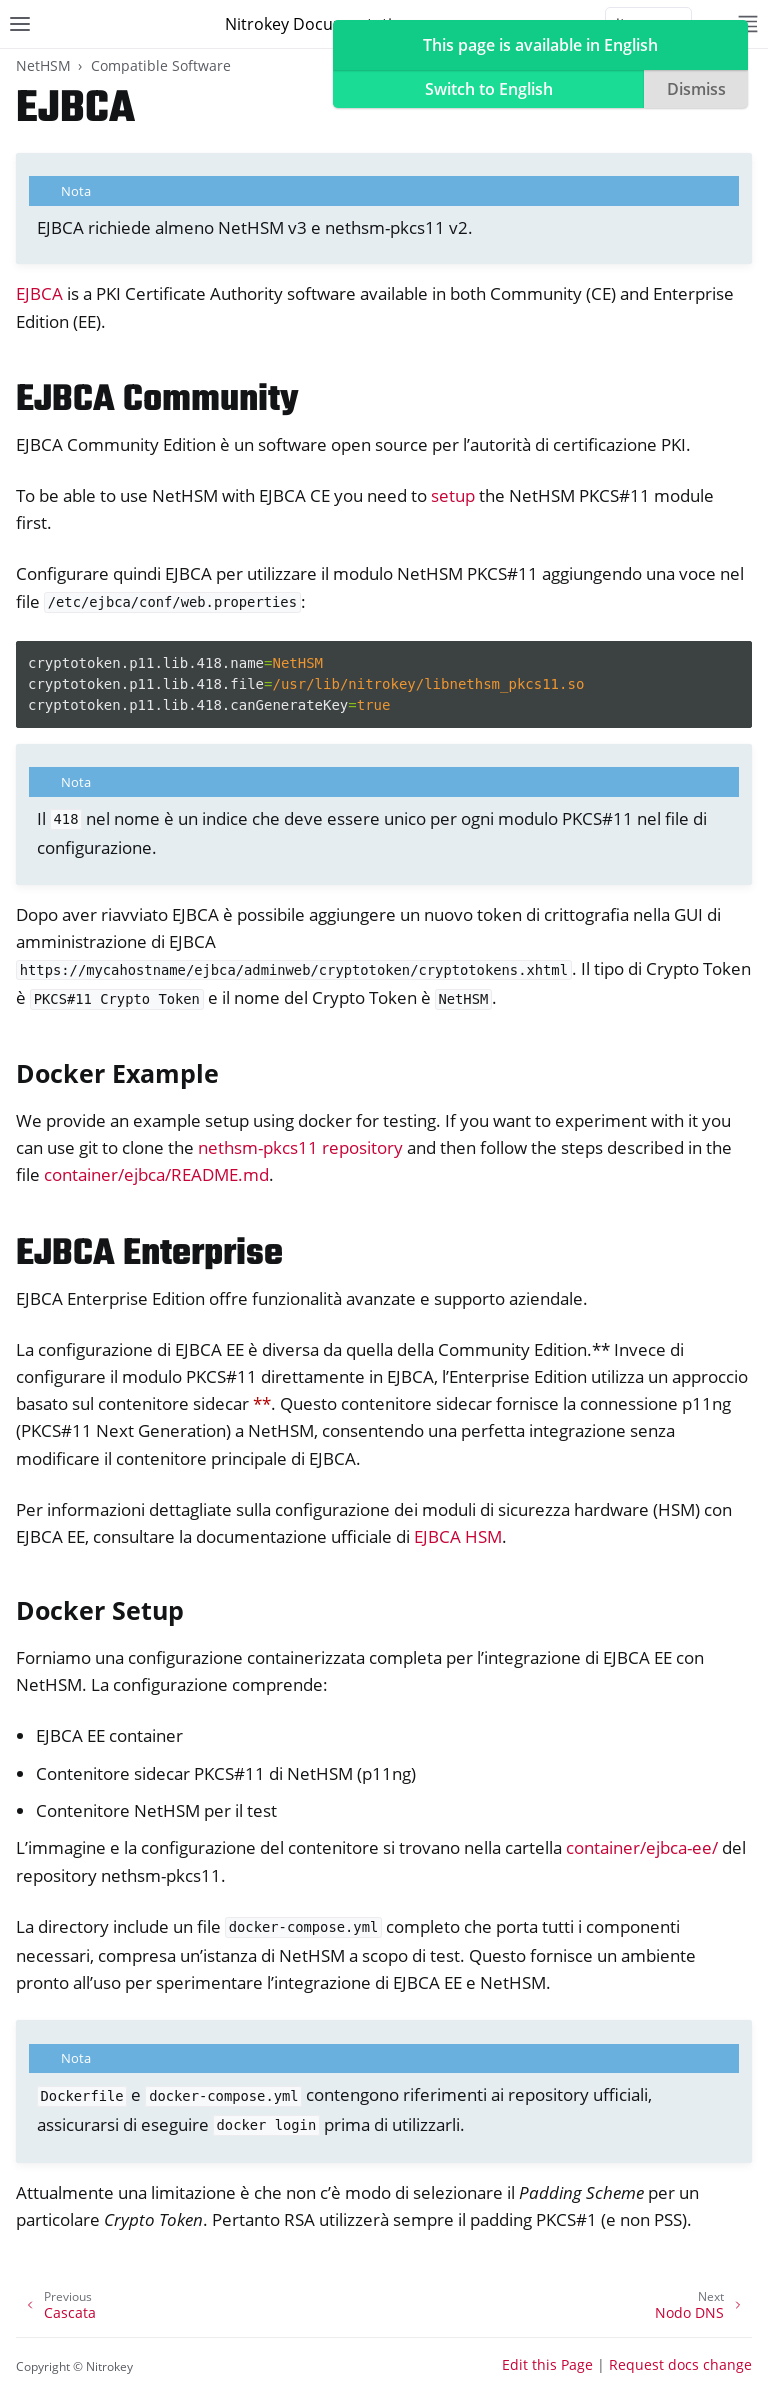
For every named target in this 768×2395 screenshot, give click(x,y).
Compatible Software (161, 65)
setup (453, 495)
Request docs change (680, 2364)
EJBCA (39, 293)
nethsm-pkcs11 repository (300, 1147)
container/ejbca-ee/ (642, 1847)
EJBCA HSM (458, 1536)
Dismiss (696, 89)
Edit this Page (547, 2364)
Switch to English (489, 89)
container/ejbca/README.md (156, 1174)
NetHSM (43, 65)
